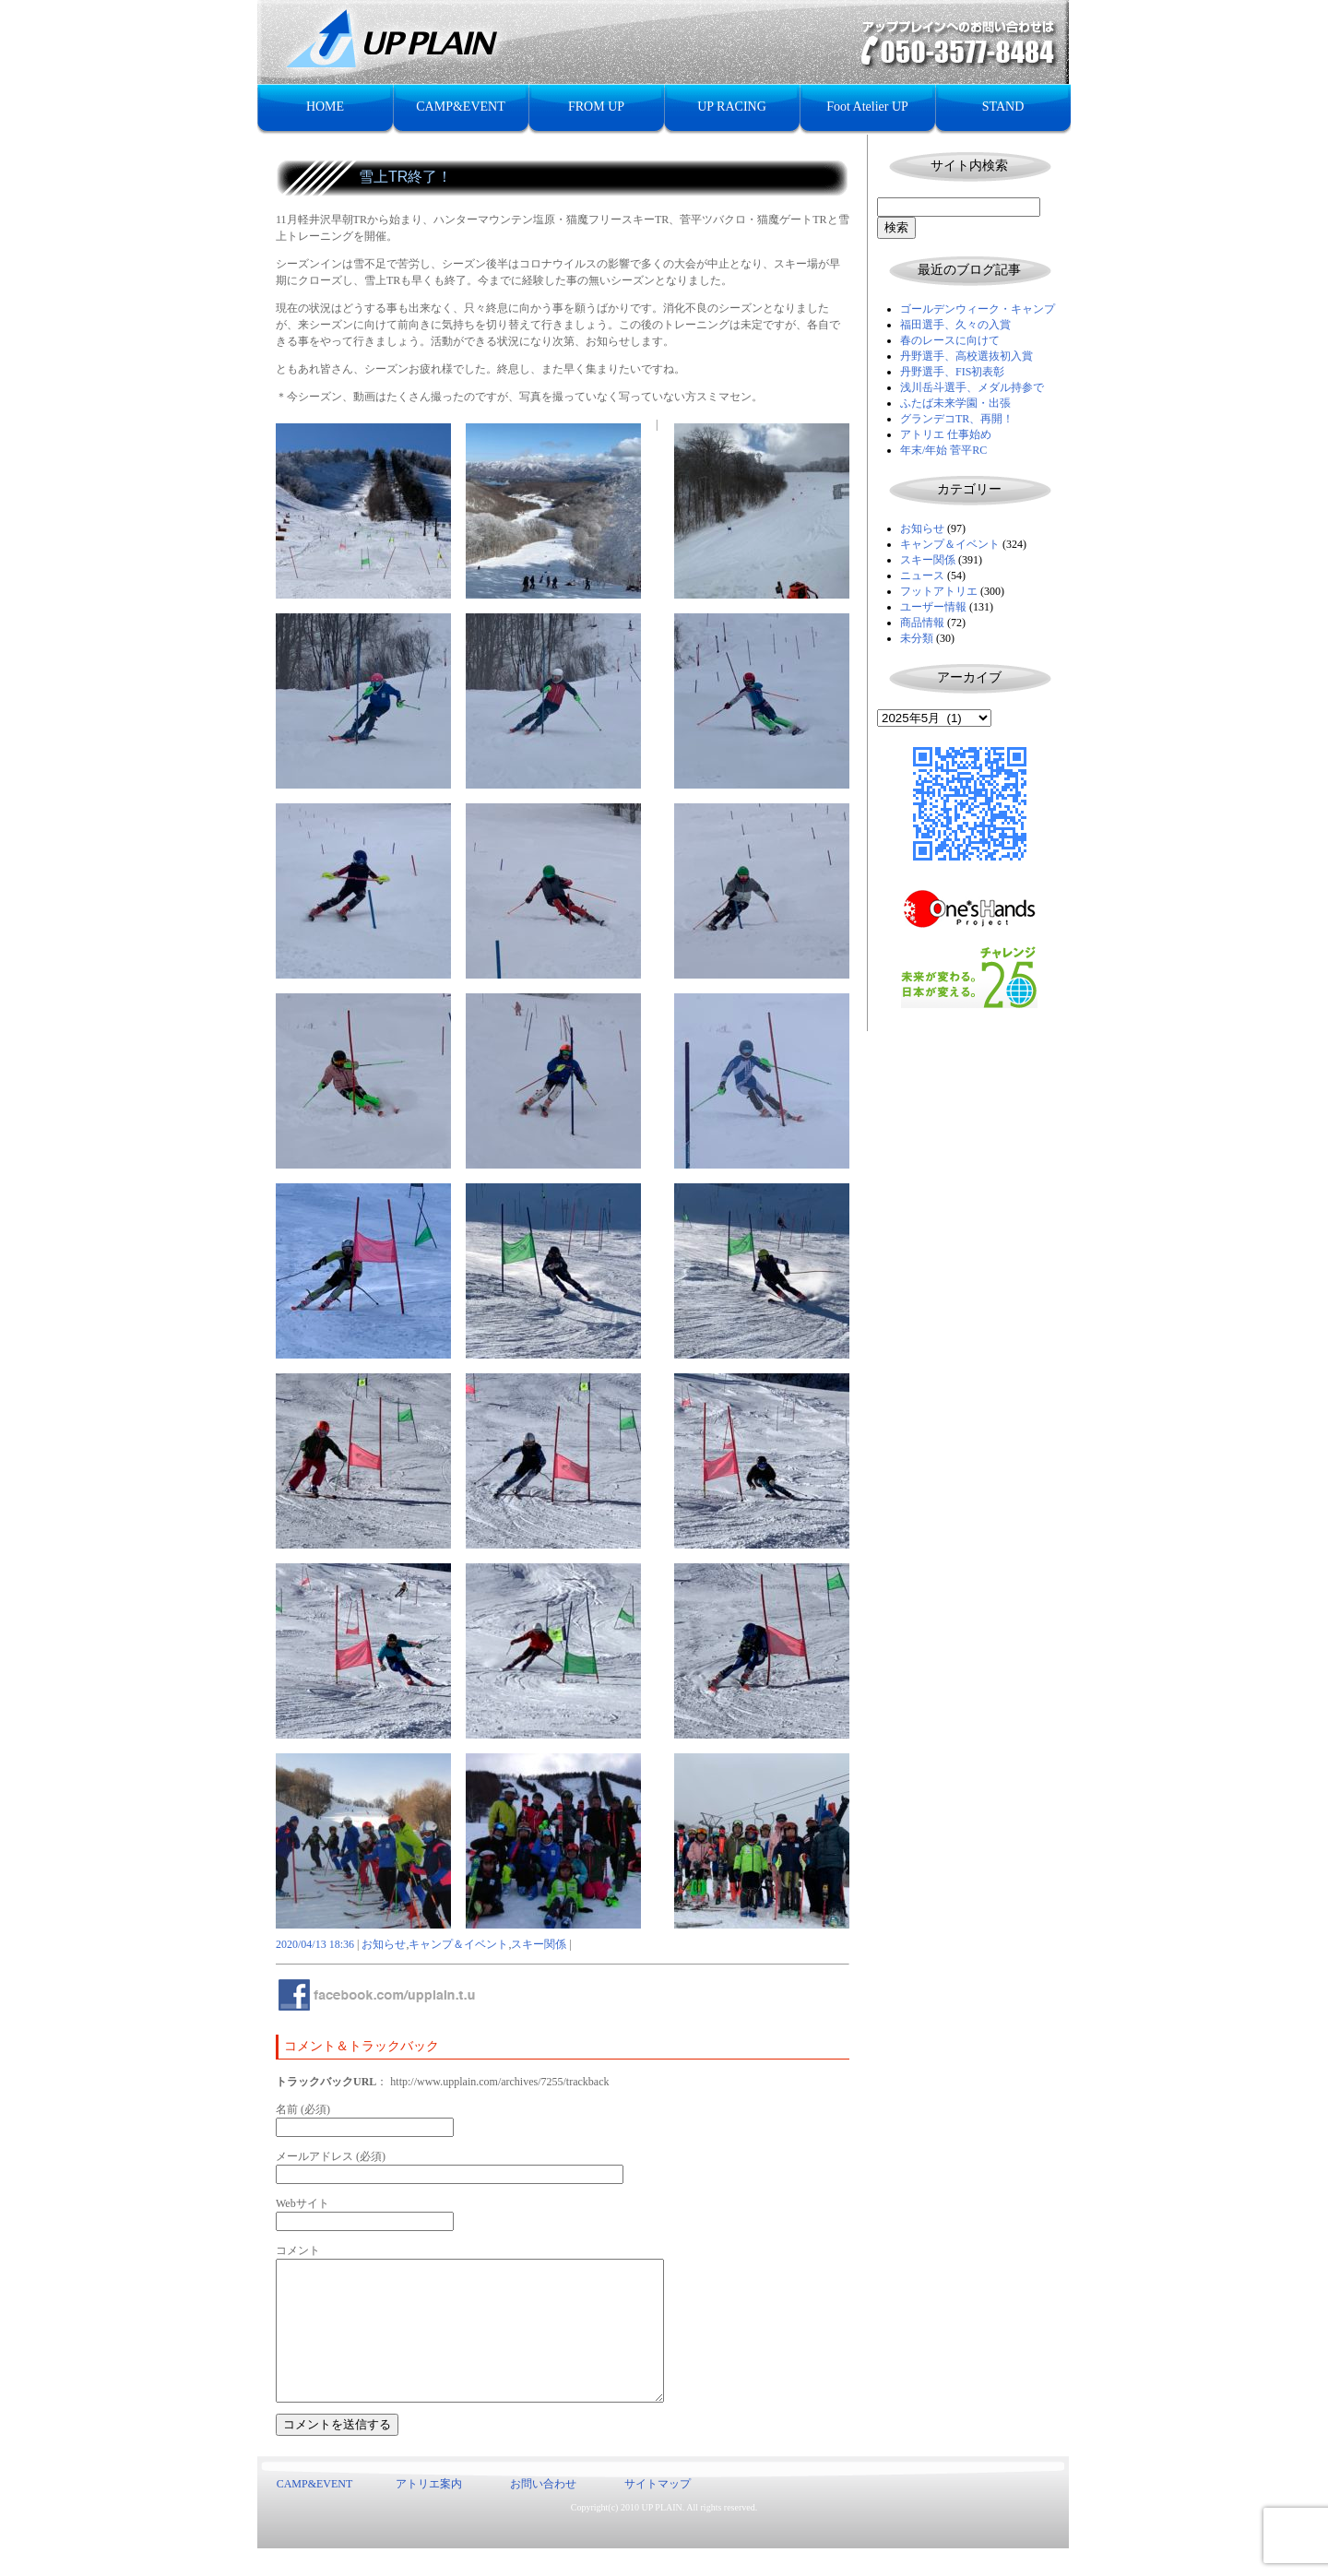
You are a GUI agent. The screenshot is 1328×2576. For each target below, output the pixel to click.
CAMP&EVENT (460, 106)
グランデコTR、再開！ (957, 418)
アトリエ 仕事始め (945, 434)
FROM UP (596, 106)
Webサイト (302, 2203)
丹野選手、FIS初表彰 (952, 371)
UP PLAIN (661, 2535)
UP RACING (731, 106)
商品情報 (922, 622)
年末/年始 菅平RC (943, 450)
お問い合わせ (543, 2511)
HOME (325, 106)
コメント (298, 2250)
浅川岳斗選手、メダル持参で (972, 387)
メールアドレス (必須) (330, 2156)
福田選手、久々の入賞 (955, 324)
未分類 (916, 638)
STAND (1003, 106)
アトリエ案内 (429, 2511)
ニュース (922, 575)
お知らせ (922, 528)
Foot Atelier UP (867, 106)
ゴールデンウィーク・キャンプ (977, 309)
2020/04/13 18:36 (315, 1944)
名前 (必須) (303, 2109)
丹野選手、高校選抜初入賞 (966, 356)
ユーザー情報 (933, 606)
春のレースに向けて (950, 340)
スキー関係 (927, 559)
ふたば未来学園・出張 (955, 403)
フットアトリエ (939, 591)
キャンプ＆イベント (950, 544)
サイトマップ (657, 2511)
